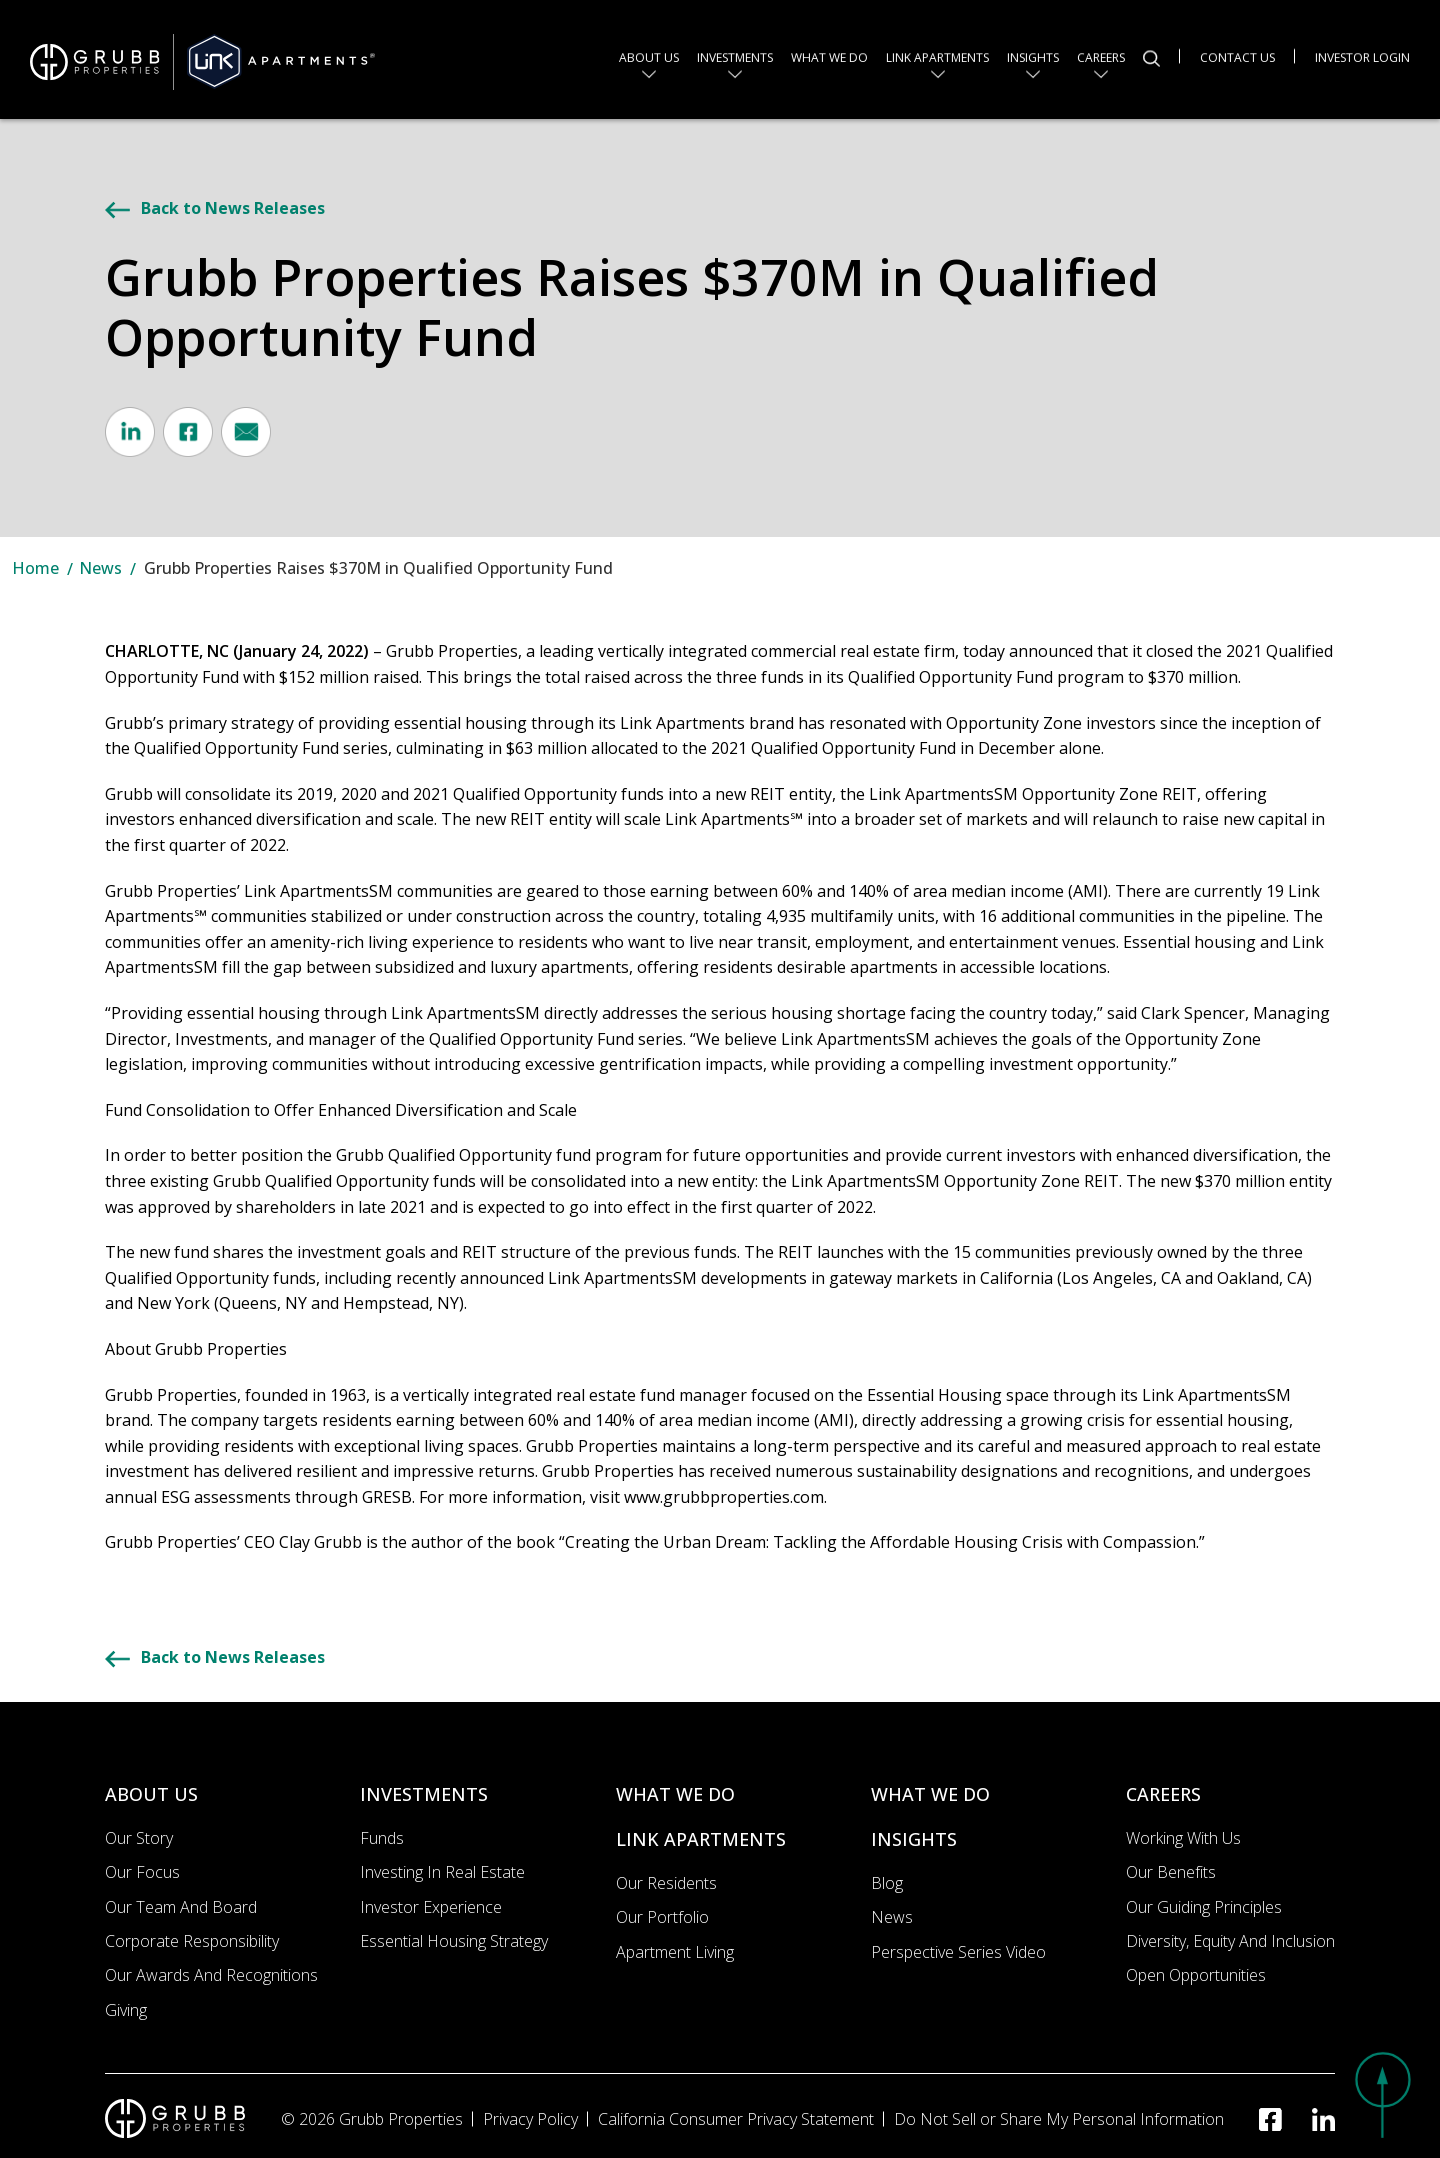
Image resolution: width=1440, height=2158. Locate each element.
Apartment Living (675, 1952)
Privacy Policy (530, 2119)
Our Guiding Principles (1204, 1907)
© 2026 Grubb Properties (372, 2119)
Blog (887, 1883)
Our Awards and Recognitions (211, 1975)
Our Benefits (1171, 1872)
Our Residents (666, 1883)
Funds (382, 1838)
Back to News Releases (215, 208)
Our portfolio (662, 1917)
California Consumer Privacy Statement (736, 2119)
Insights (1033, 57)
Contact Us (1237, 56)
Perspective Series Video (958, 1952)
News (100, 568)
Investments (735, 57)
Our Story (139, 1838)
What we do (829, 57)
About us (649, 57)
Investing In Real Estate (442, 1872)
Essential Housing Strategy (454, 1941)
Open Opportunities (1196, 1975)
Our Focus (142, 1872)
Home (35, 568)
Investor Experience (431, 1907)
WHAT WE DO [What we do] (675, 1794)
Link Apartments (937, 57)
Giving (126, 2010)
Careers (1101, 57)
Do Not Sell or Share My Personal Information (1059, 2119)
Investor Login (1362, 56)
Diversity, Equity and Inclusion (1230, 1941)
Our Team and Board (181, 1907)
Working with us (1183, 1838)
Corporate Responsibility (192, 1941)
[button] (1380, 2093)
